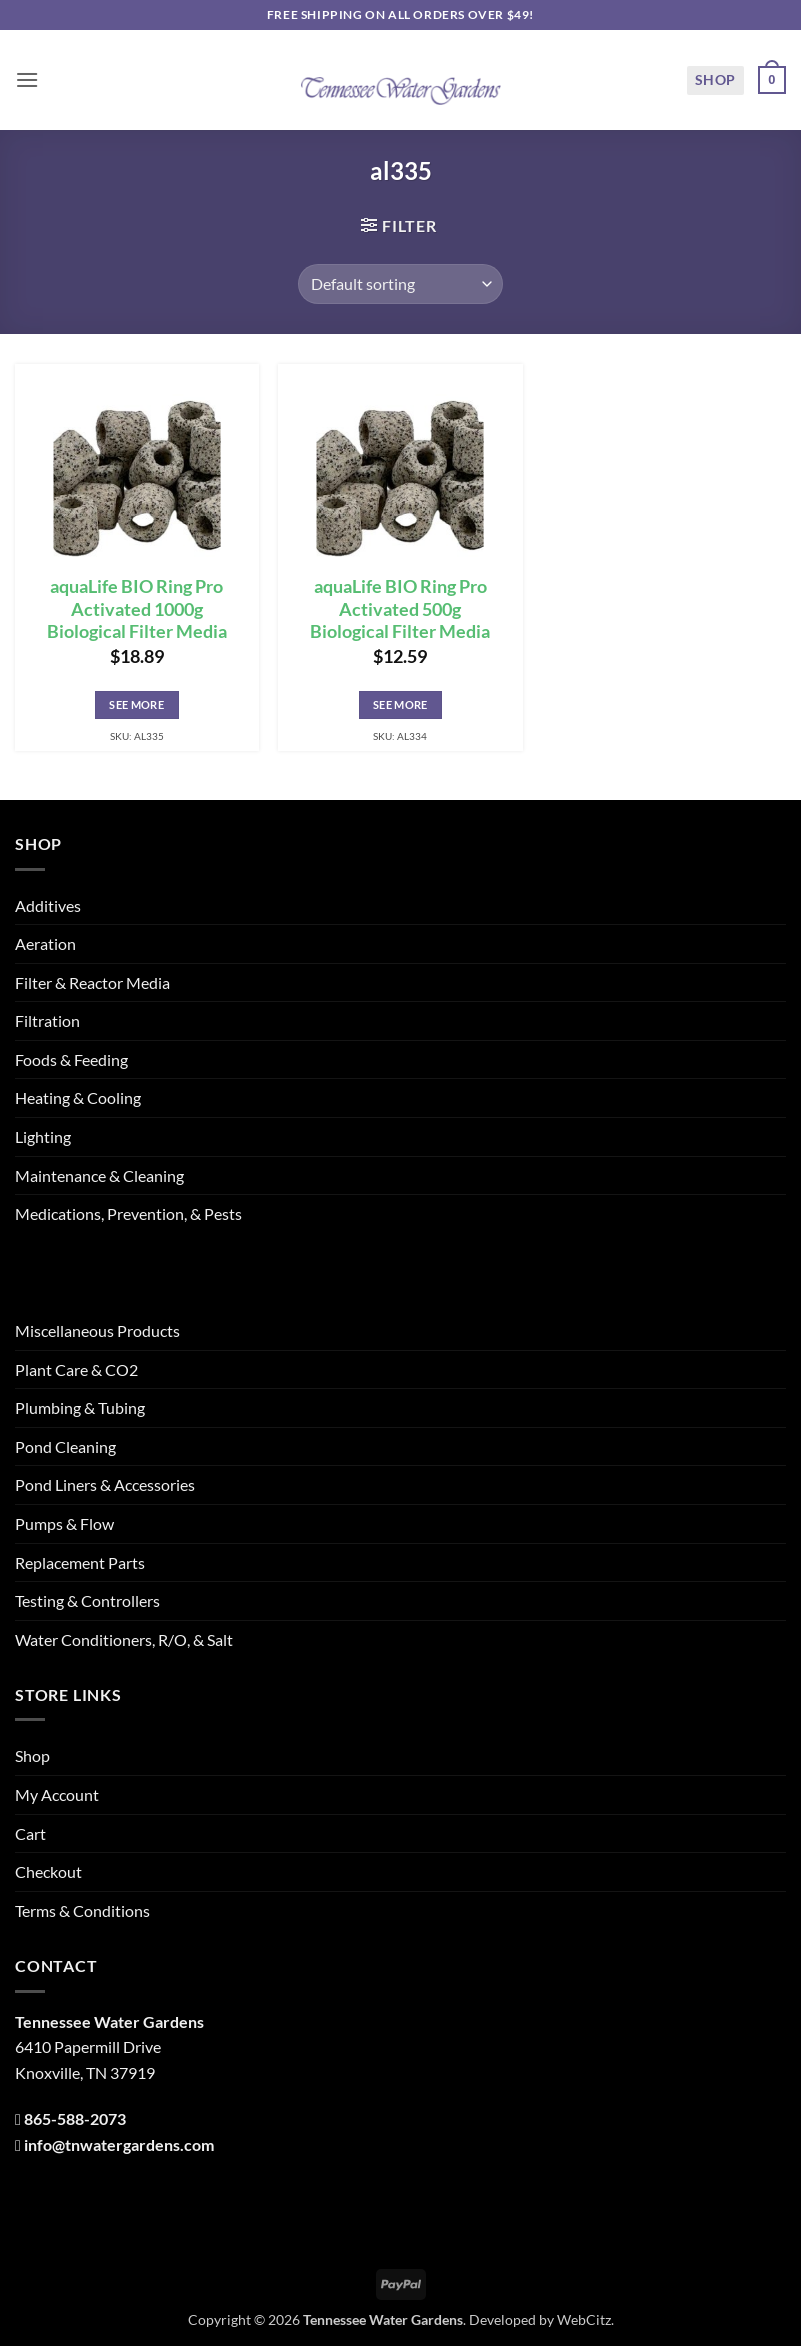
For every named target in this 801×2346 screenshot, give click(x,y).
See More (136, 704)
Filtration (47, 1020)
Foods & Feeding (71, 1059)
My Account (57, 1794)
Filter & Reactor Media (92, 982)
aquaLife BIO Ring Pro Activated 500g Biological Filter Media (400, 609)
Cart (30, 1833)
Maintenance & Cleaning (99, 1175)
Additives (48, 905)
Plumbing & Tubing (80, 1407)
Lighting (43, 1136)
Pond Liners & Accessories (105, 1484)
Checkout (48, 1871)
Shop (715, 79)
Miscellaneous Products (97, 1330)
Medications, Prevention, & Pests (128, 1213)
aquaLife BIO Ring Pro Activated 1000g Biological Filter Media (137, 609)
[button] (27, 79)
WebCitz (584, 2319)
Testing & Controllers (87, 1600)
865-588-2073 (75, 2118)
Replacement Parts (80, 1562)
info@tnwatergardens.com (119, 2144)
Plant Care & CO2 (76, 1369)
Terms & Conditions (82, 1910)
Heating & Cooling (78, 1097)
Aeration (45, 943)
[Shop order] (400, 284)
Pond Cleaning (65, 1446)
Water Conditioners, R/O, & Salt (124, 1639)
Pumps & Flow (64, 1523)
